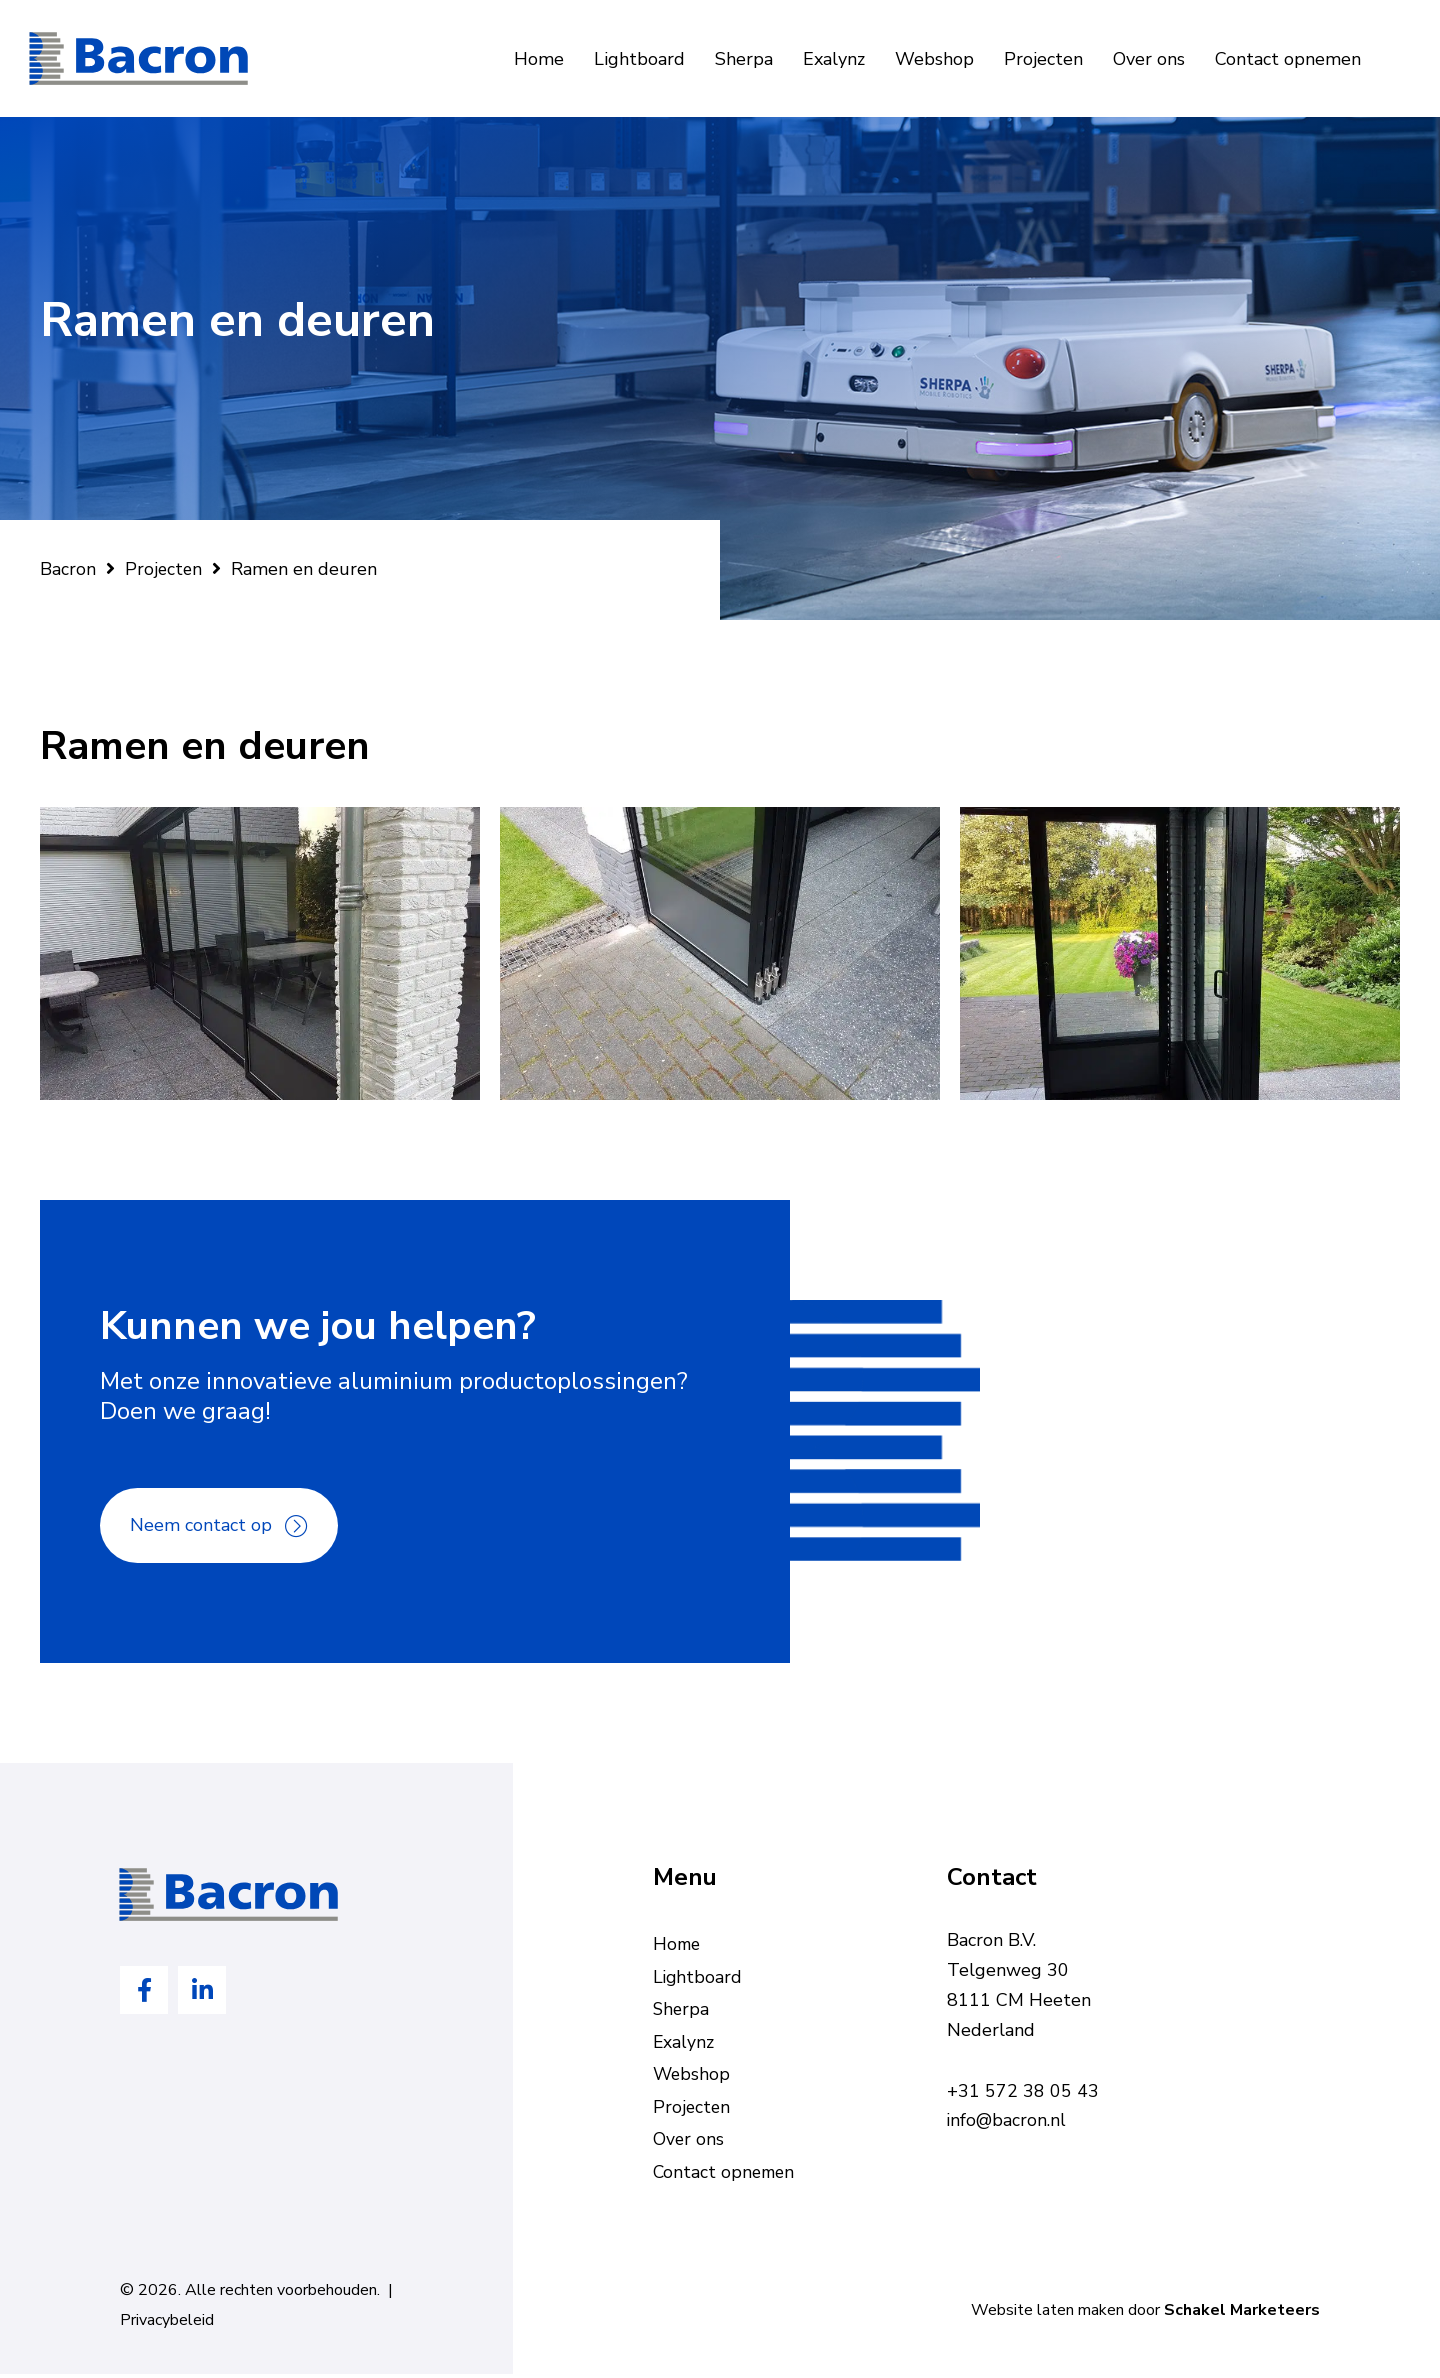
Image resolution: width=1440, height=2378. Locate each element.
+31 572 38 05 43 (1023, 2091)
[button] (219, 1526)
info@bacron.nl (1007, 2121)
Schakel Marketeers (1242, 2315)
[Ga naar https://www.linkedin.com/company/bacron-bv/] (202, 1991)
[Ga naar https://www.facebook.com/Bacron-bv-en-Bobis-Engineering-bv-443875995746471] (144, 1991)
